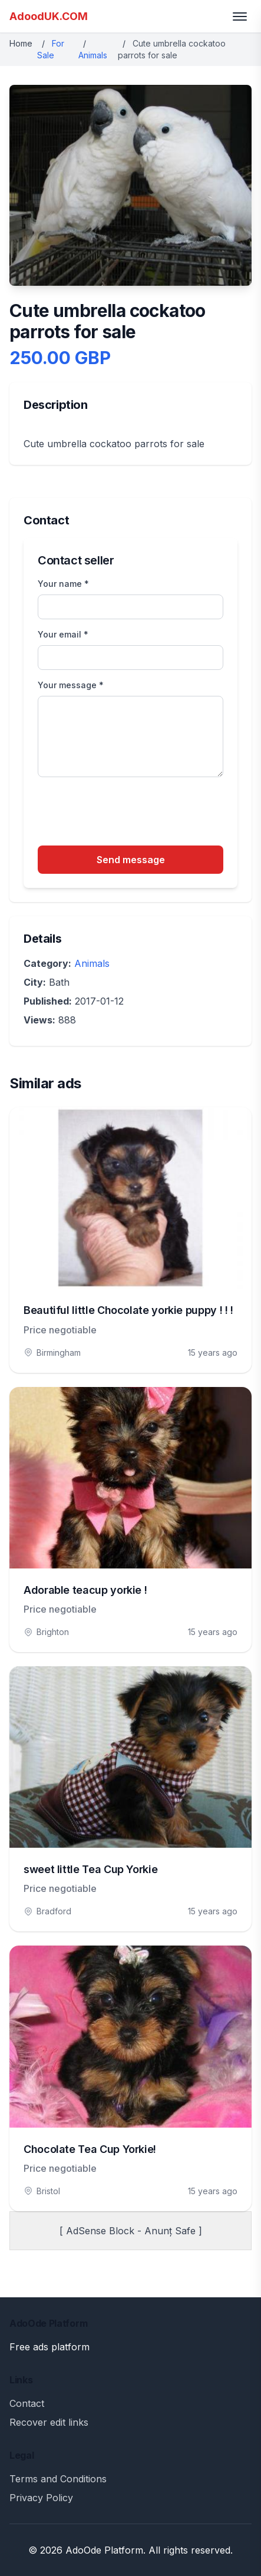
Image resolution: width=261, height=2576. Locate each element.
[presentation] (127, 813)
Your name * (63, 584)
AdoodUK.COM (48, 16)
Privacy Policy (41, 2498)
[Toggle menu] (240, 16)
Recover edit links (48, 2422)
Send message (131, 860)
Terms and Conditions (58, 2479)
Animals (92, 55)
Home (20, 43)
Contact (26, 2403)
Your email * (63, 634)
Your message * (71, 685)
